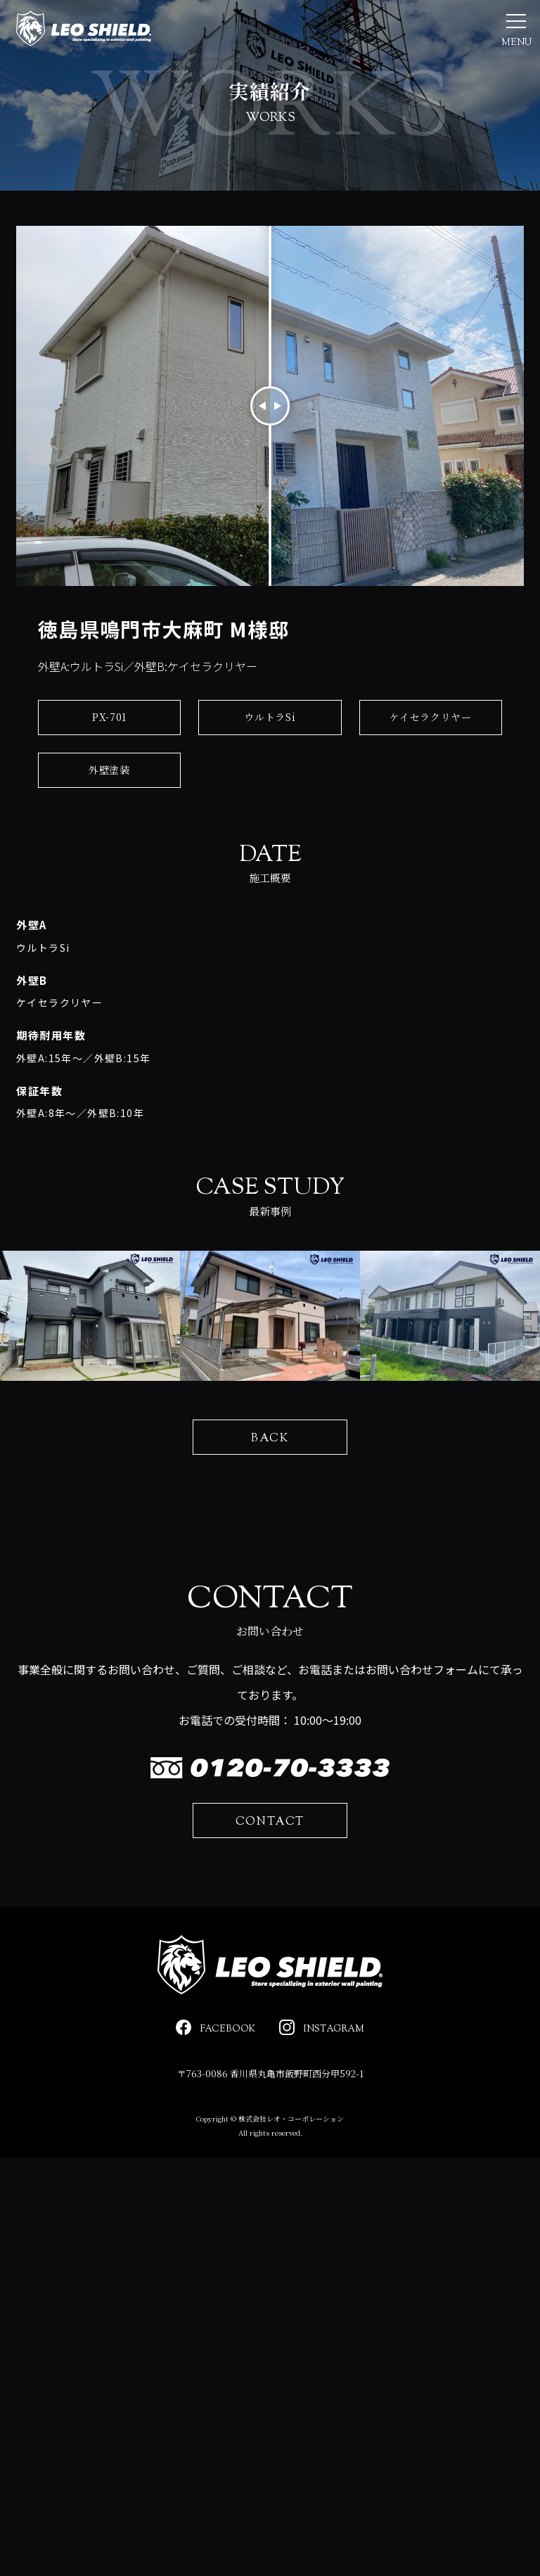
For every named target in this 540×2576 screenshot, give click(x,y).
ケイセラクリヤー (431, 752)
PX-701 (109, 752)
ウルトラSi (269, 752)
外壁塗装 (109, 805)
